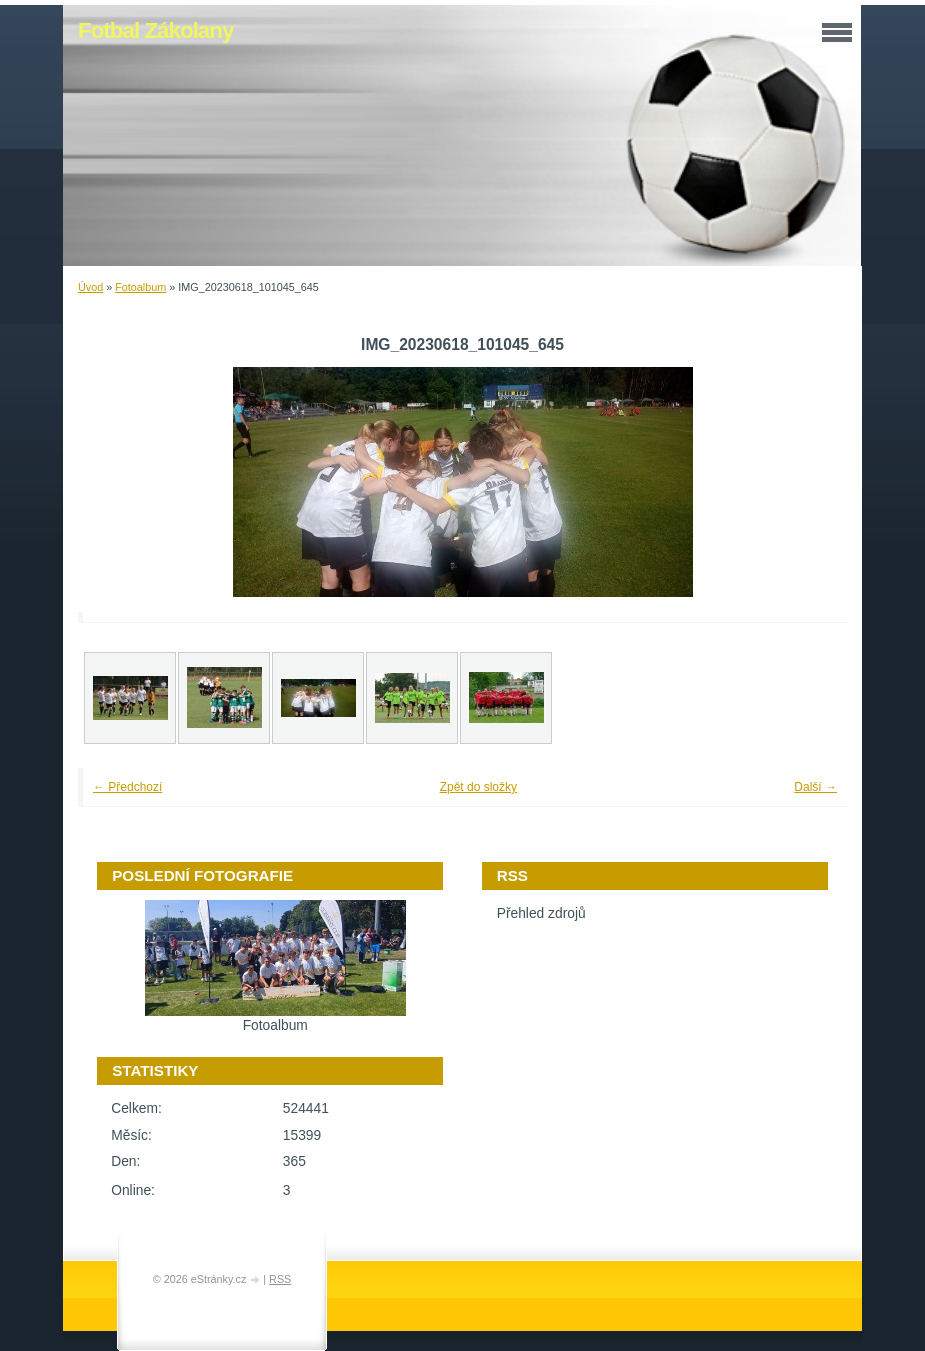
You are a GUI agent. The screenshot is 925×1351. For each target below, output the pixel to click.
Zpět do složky (478, 787)
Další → (815, 787)
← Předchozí (127, 787)
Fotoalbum (140, 287)
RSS (280, 1279)
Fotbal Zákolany (155, 30)
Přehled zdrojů (541, 913)
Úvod (90, 287)
